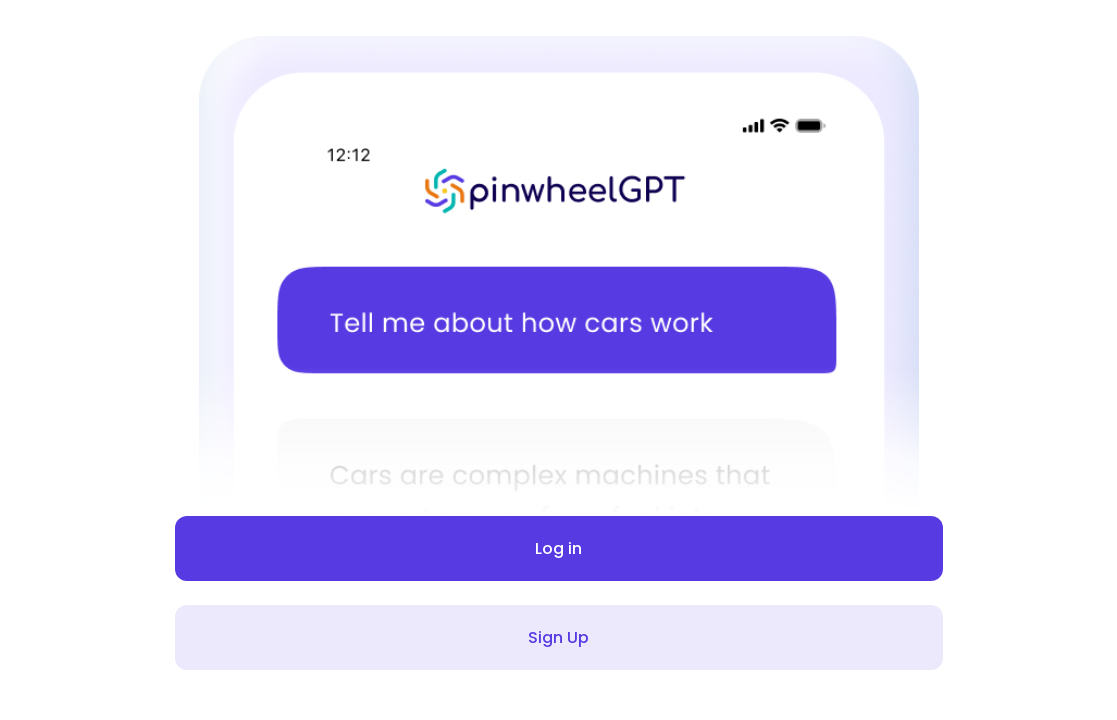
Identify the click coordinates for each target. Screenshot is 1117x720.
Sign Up (559, 637)
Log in (559, 548)
